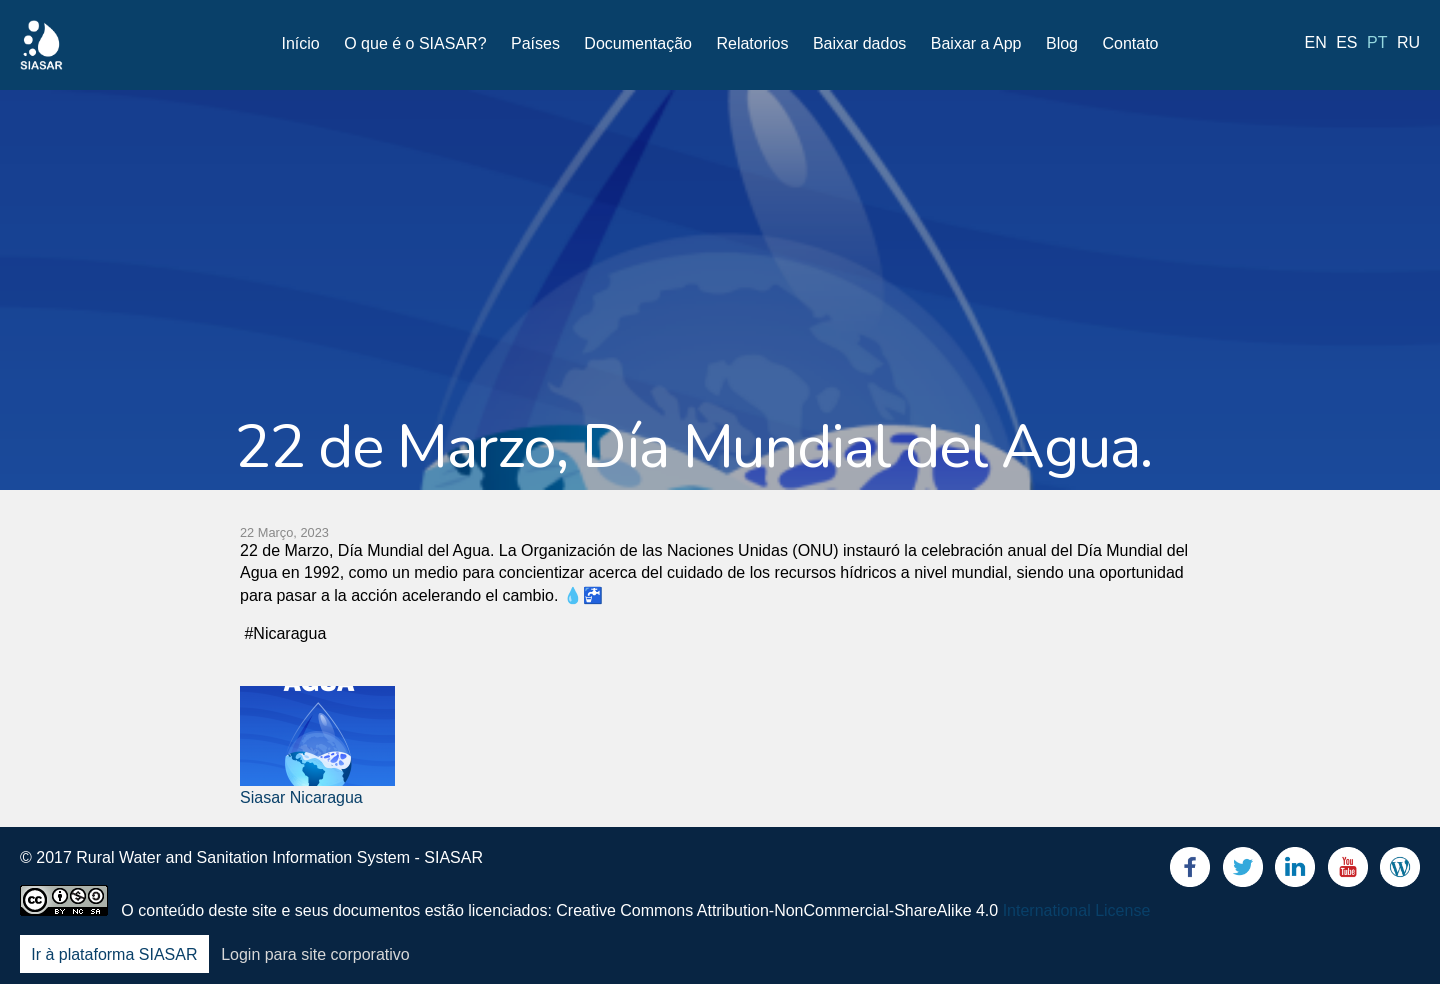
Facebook (1190, 871)
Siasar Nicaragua (301, 797)
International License (1077, 910)
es (1346, 42)
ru (1408, 42)
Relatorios (752, 43)
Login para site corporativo (315, 954)
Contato (1130, 43)
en (1316, 42)
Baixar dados (859, 43)
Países (535, 43)
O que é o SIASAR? (415, 43)
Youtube (1348, 871)
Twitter (1243, 871)
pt (1377, 42)
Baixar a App (976, 43)
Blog (1062, 43)
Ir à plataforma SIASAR (114, 954)
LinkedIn (1295, 871)
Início (301, 43)
